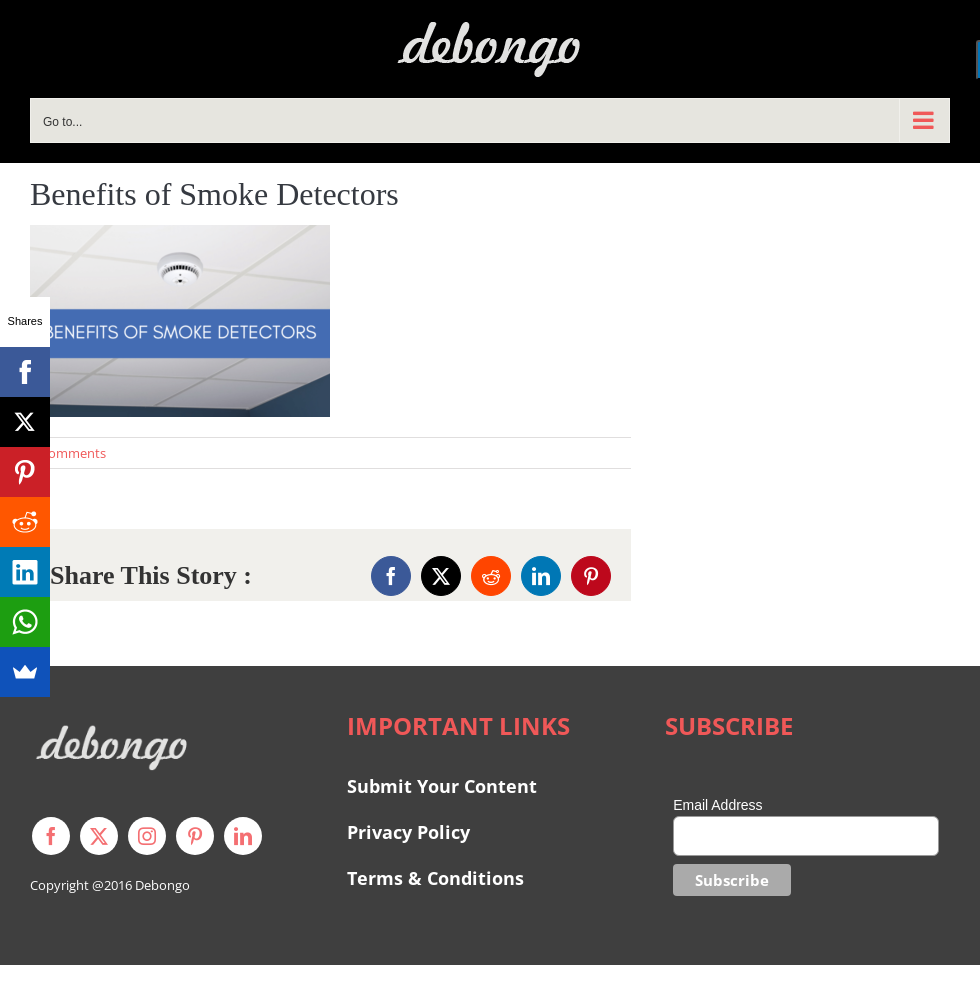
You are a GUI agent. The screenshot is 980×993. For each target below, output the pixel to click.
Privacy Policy (408, 832)
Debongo (162, 885)
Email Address (717, 805)
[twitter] (99, 836)
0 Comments (68, 453)
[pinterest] (195, 836)
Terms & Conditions (435, 878)
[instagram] (147, 836)
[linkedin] (243, 836)
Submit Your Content (444, 786)
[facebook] (51, 836)
